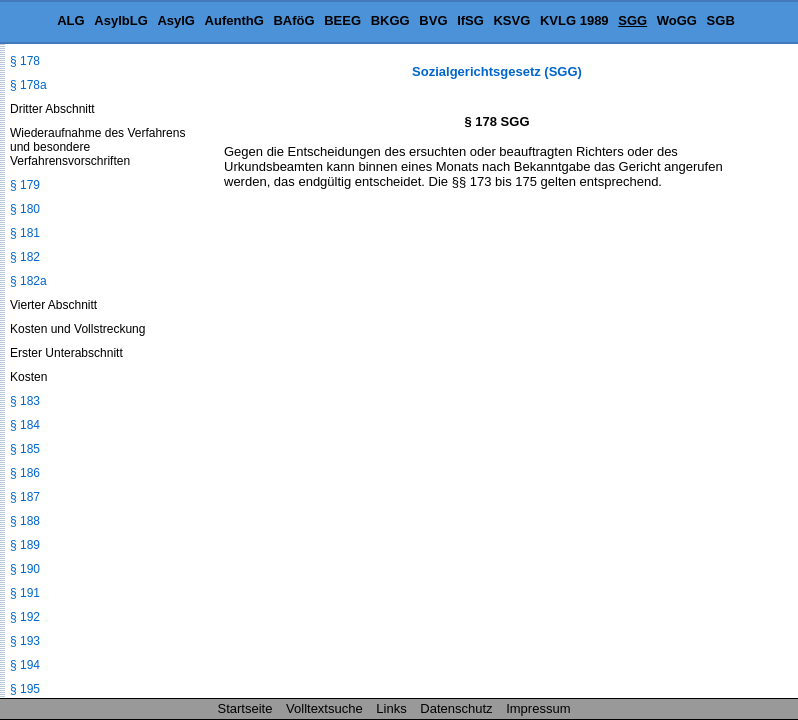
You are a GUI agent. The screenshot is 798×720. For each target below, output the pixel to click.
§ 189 (25, 545)
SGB (721, 20)
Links (391, 708)
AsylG (176, 20)
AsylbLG (120, 20)
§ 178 (25, 61)
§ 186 (25, 473)
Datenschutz (456, 708)
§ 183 (25, 401)
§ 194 (25, 665)
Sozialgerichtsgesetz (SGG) (497, 71)
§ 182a (28, 281)
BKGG (390, 20)
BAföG (293, 20)
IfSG (470, 20)
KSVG (511, 20)
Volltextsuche (324, 708)
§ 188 (25, 521)
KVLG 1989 (574, 20)
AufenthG (234, 20)
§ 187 (25, 497)
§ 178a (28, 85)
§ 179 (25, 185)
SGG (632, 20)
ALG (70, 20)
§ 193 (25, 641)
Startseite (245, 708)
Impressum (538, 708)
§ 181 (25, 233)
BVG (433, 20)
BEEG (342, 20)
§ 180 (25, 209)
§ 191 (25, 593)
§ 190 (25, 569)
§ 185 (25, 449)
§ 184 (25, 425)
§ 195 (25, 689)
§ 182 (25, 257)
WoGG (677, 20)
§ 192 (25, 617)
